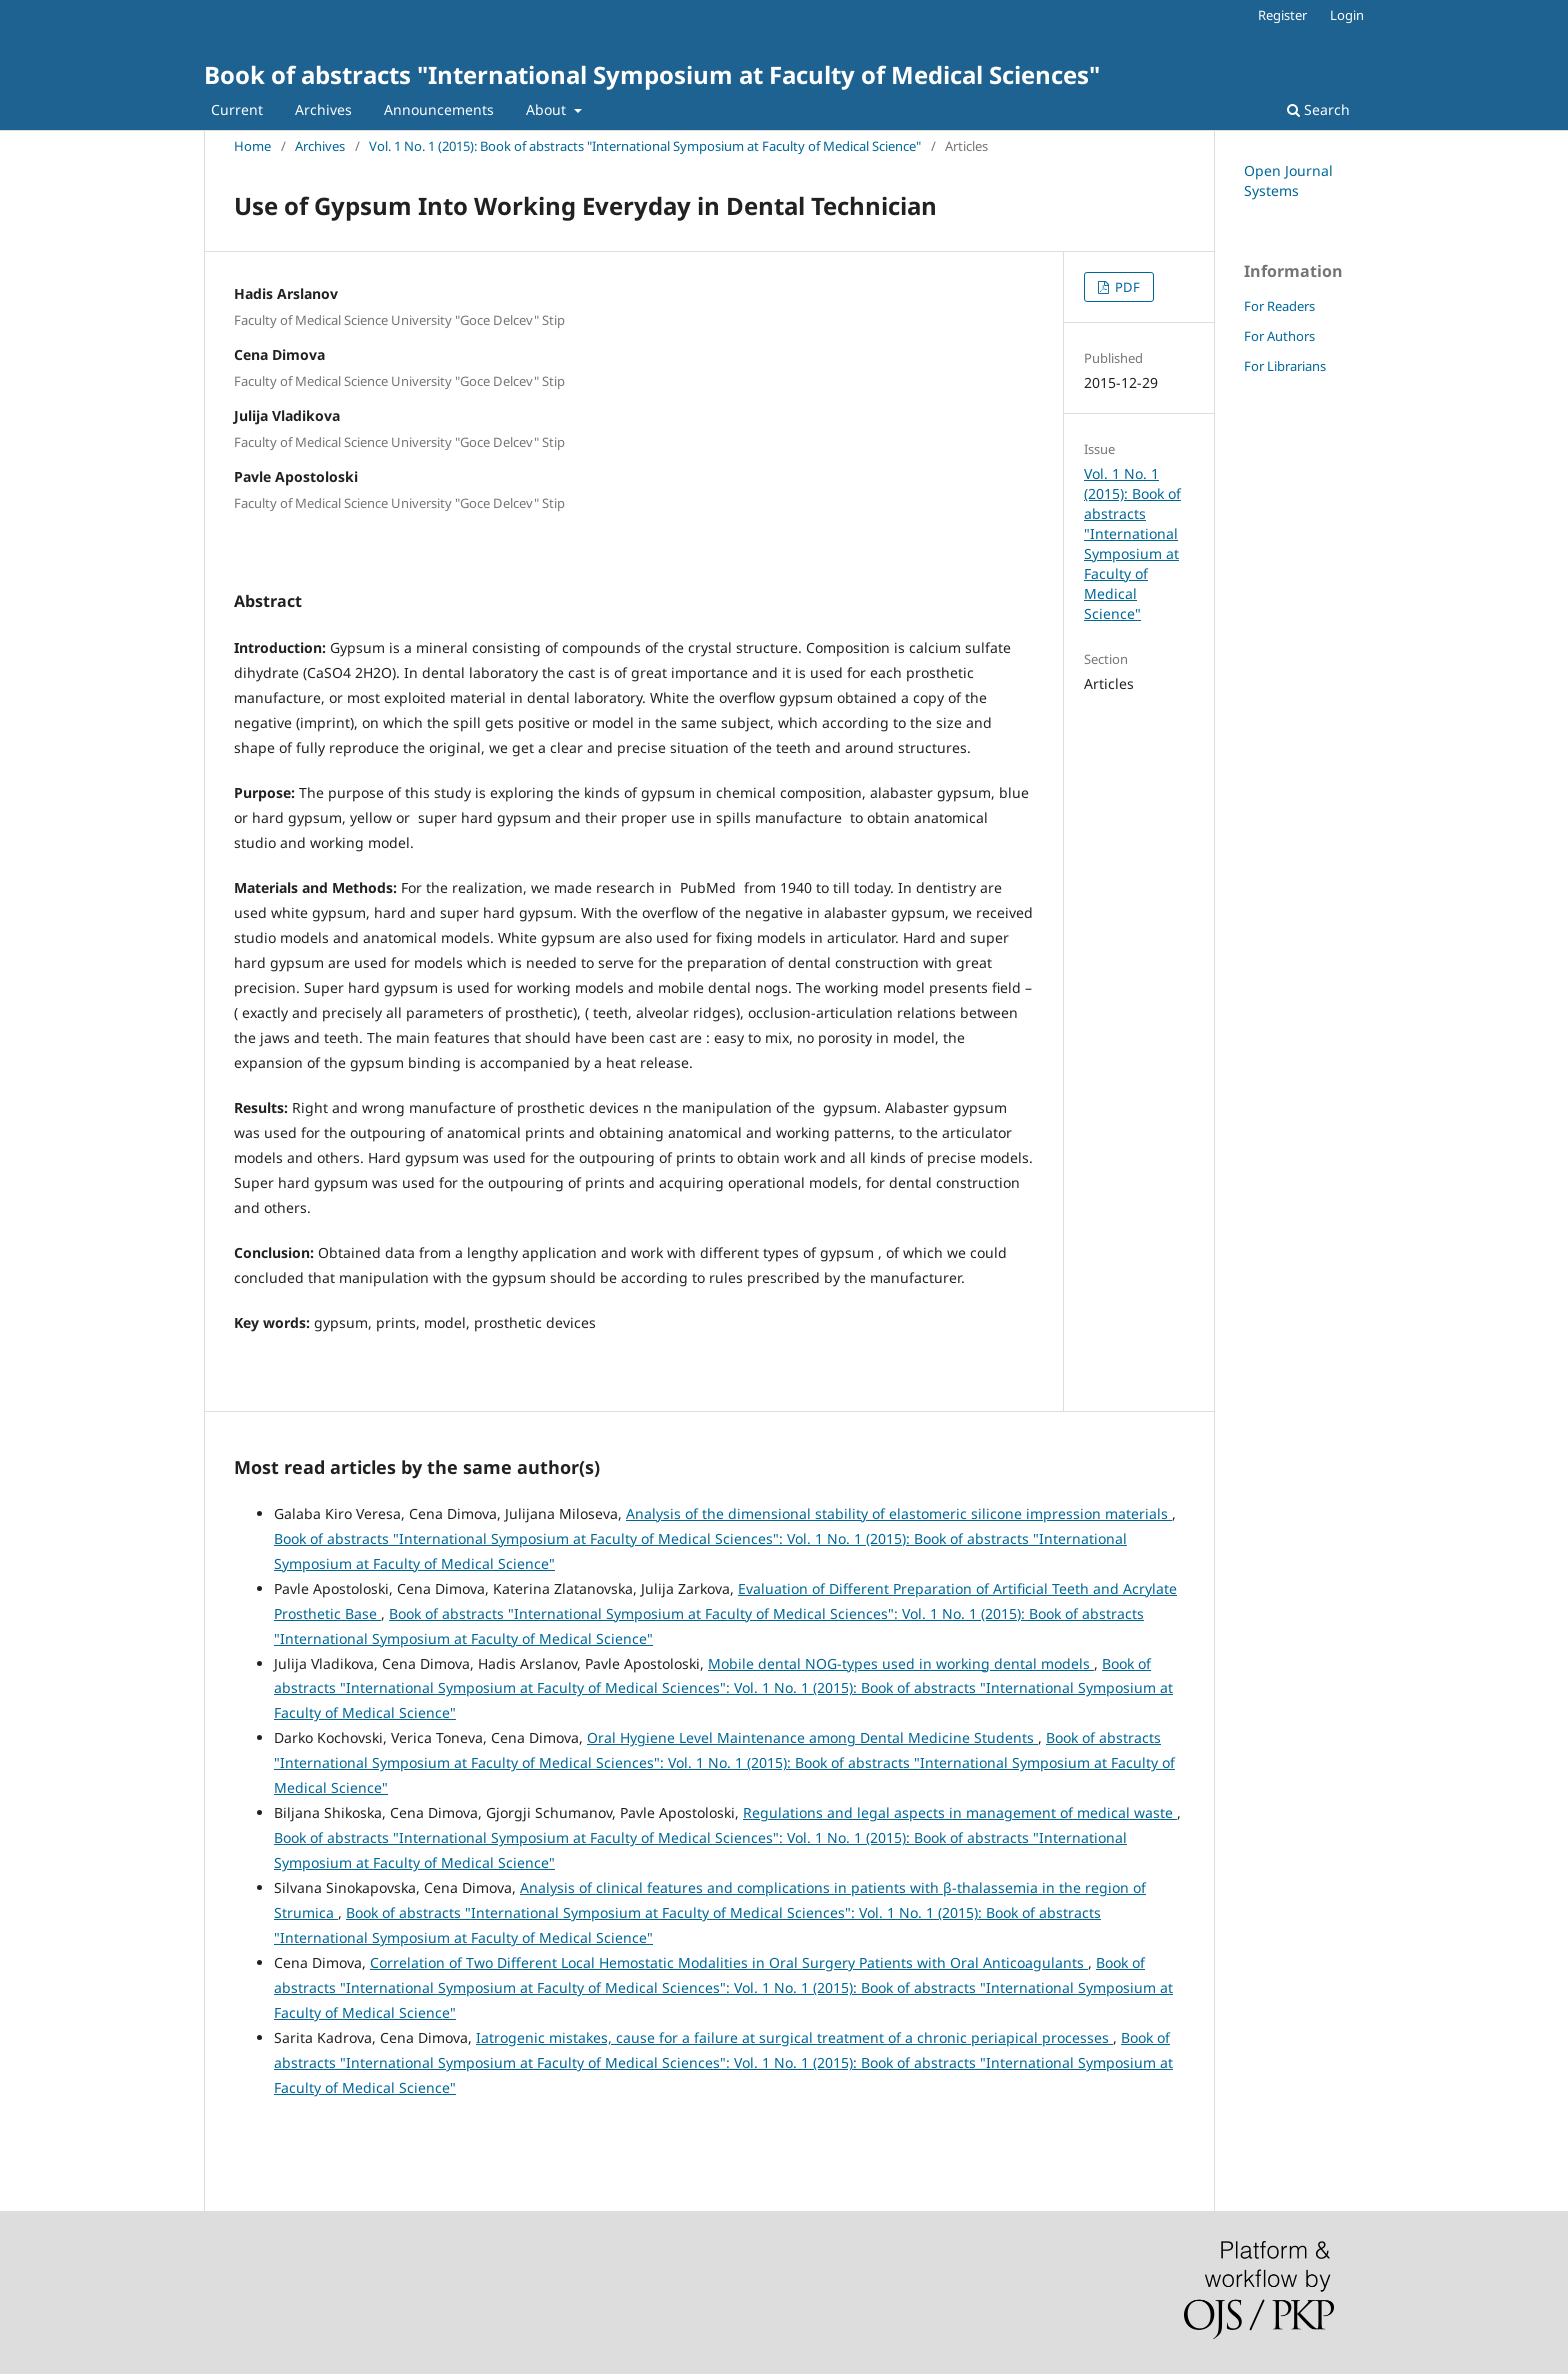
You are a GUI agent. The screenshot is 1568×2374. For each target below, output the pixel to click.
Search (1318, 109)
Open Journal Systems (1288, 180)
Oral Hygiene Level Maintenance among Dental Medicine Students (812, 1737)
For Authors (1279, 336)
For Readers (1279, 306)
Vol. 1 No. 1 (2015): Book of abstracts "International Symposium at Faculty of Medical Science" (645, 146)
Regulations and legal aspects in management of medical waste (960, 1812)
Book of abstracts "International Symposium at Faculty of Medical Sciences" (652, 74)
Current (237, 109)
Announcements (439, 109)
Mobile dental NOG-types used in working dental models (901, 1663)
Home (252, 146)
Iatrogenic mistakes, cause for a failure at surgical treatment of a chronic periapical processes (794, 2037)
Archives (323, 109)
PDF (1126, 287)
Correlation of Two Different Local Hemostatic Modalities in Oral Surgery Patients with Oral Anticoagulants (729, 1962)
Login (1347, 15)
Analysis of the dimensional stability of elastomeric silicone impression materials (899, 1513)
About (548, 109)
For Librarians (1285, 366)
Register (1282, 15)
